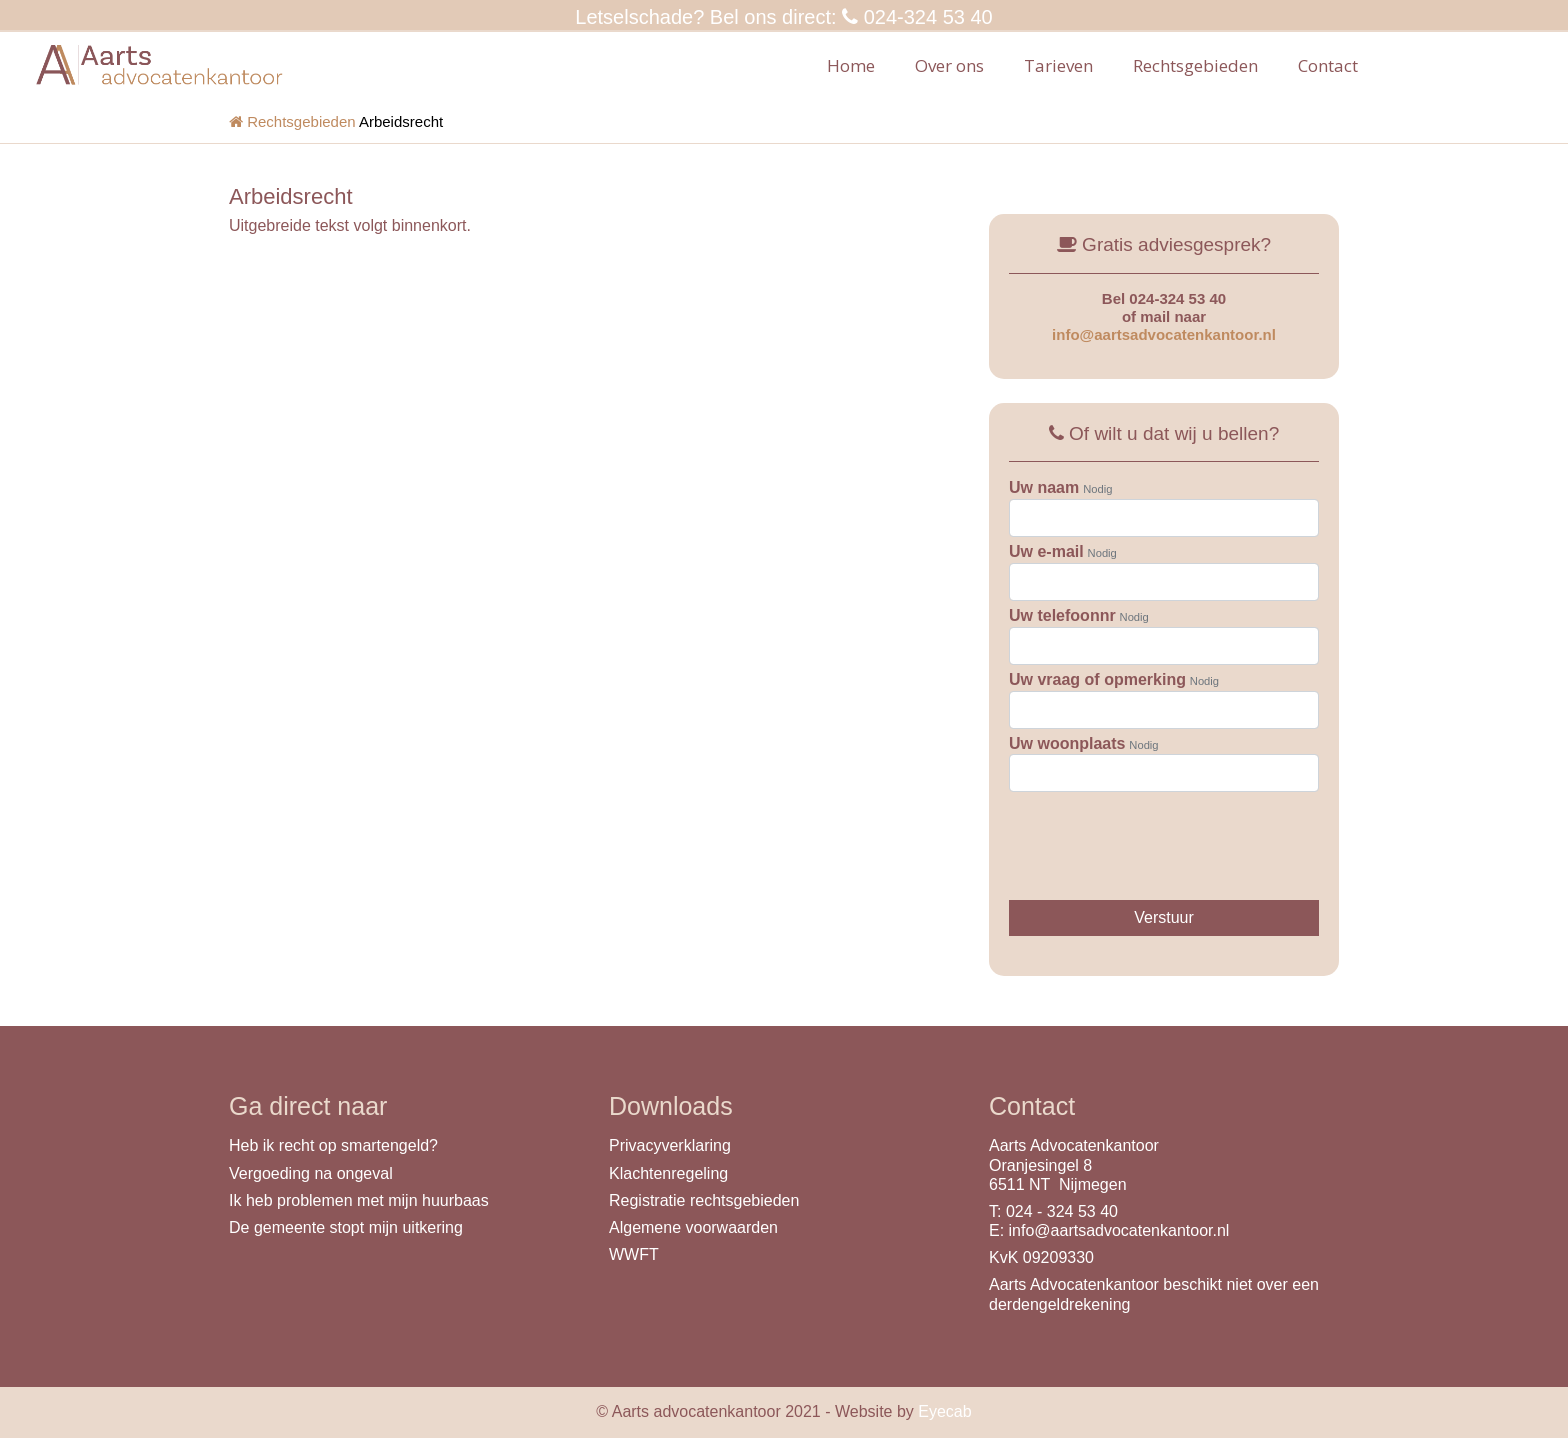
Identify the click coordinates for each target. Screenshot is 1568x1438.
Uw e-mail (1046, 551)
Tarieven (1058, 65)
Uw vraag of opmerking (1097, 679)
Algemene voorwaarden (693, 1227)
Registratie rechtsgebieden (704, 1200)
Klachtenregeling (668, 1173)
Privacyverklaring (670, 1145)
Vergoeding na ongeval (311, 1173)
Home (851, 65)
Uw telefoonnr (1062, 615)
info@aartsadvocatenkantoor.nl (1164, 334)
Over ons (949, 65)
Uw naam (1044, 487)
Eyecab (944, 1411)
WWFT (634, 1254)
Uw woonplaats (1067, 743)
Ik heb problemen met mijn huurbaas (359, 1200)
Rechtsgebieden (1195, 65)
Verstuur (1164, 917)
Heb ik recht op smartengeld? (333, 1145)
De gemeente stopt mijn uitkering (346, 1227)
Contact (1328, 65)
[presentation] (1161, 836)
